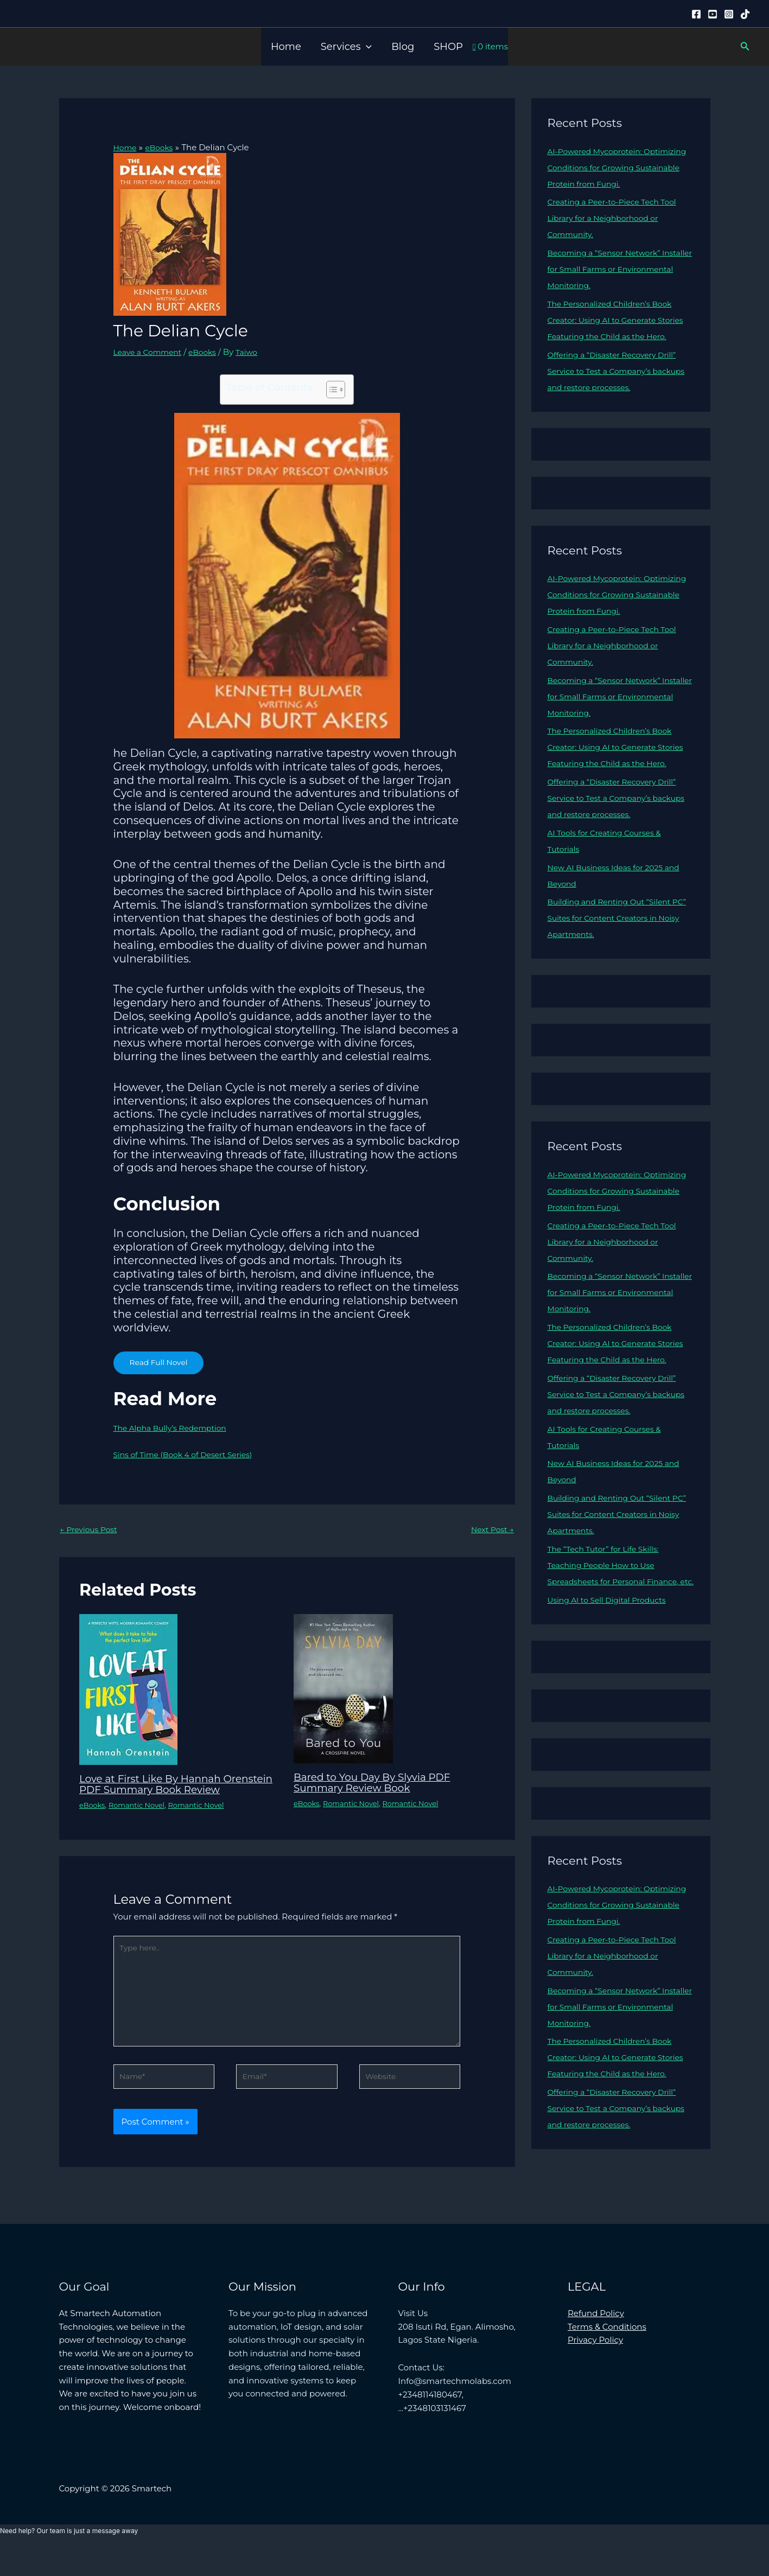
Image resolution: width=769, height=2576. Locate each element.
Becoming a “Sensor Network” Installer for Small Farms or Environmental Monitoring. (609, 268)
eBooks (209, 352)
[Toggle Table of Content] (330, 389)
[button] (366, 47)
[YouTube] (712, 14)
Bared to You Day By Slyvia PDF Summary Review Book (379, 1784)
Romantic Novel (141, 1817)
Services (346, 47)
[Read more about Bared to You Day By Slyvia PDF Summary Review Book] (343, 1690)
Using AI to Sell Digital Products (612, 1665)
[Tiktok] (745, 14)
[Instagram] (729, 14)
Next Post (490, 1531)
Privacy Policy (595, 2367)
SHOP (448, 47)
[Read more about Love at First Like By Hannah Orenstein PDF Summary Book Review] (128, 1691)
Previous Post (91, 1531)
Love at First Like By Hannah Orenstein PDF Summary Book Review (163, 1791)
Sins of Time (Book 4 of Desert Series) (188, 1454)
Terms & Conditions (607, 2353)
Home (286, 47)
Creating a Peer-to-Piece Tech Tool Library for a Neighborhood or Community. (618, 217)
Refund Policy (596, 2340)
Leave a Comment (150, 352)
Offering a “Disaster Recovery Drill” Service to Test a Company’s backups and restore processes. (618, 387)
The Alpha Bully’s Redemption (175, 1428)
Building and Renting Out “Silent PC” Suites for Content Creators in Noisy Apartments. (616, 950)
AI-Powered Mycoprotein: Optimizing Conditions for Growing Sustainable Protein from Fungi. (619, 167)
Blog (402, 47)
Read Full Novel (161, 1363)
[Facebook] (696, 14)
